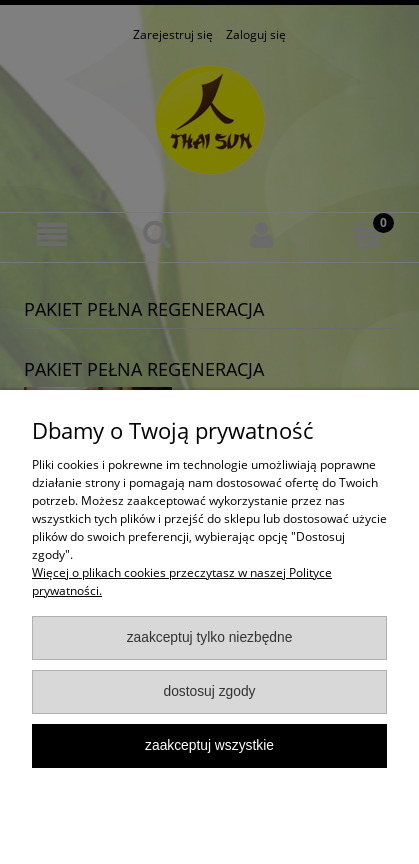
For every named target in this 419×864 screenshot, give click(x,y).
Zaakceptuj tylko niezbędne (210, 637)
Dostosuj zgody (209, 691)
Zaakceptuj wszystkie (209, 745)
